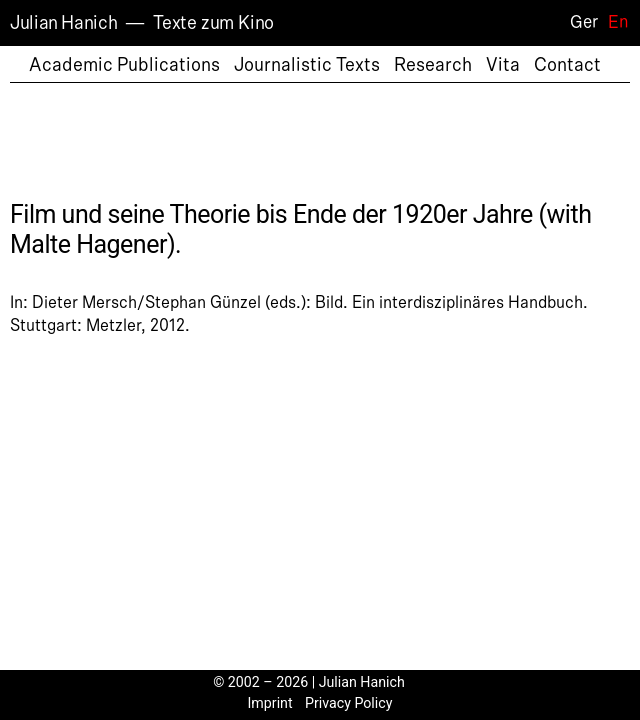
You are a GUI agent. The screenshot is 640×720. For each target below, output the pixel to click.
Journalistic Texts (307, 65)
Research (433, 65)
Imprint (270, 703)
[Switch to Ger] (578, 22)
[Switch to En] (613, 22)
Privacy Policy (349, 703)
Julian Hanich (63, 23)
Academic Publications (124, 65)
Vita (503, 65)
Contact (567, 65)
